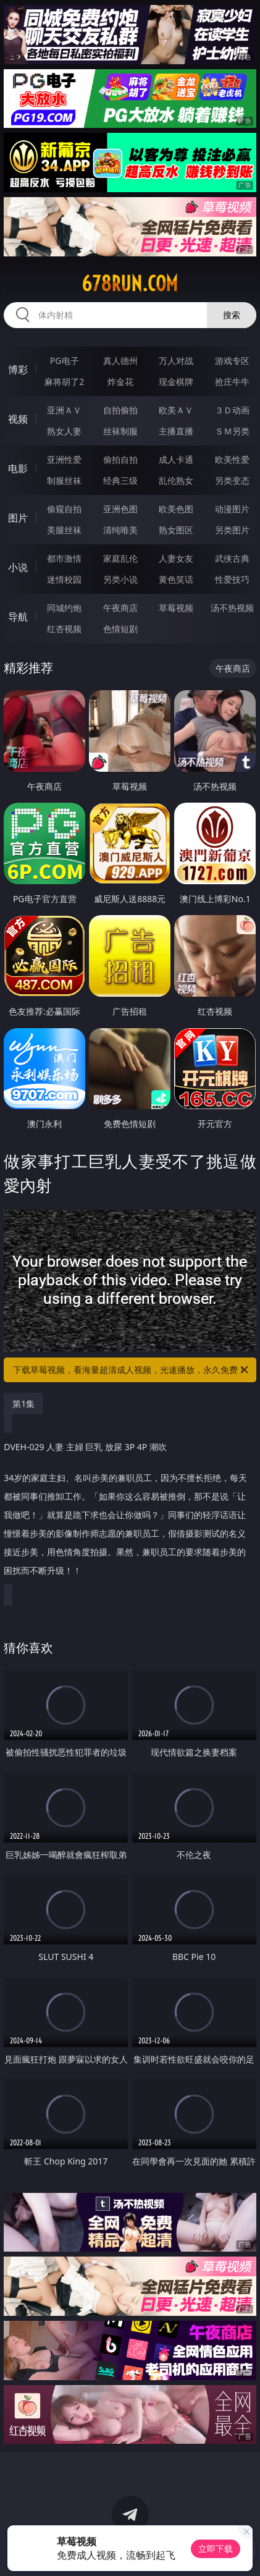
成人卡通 (176, 459)
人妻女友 (176, 558)
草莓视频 (176, 608)
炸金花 (120, 381)
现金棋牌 (176, 381)
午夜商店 (120, 608)
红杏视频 (64, 629)
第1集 (23, 1403)
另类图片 (232, 530)
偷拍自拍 (120, 459)
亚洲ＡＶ (64, 410)
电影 (18, 468)
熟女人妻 (64, 431)
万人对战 (176, 360)
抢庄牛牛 (232, 381)
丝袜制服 (120, 431)
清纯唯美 (120, 530)
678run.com (130, 283)
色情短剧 (120, 629)
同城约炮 (64, 608)
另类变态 (232, 480)
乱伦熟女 (176, 480)
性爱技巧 (232, 579)
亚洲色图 (120, 509)
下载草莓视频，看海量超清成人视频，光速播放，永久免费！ (131, 1369)
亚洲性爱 (64, 459)
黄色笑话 (176, 579)
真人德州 (120, 360)
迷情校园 (64, 579)
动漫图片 (232, 509)
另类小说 (120, 579)
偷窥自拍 (64, 509)
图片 (18, 518)
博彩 (18, 369)
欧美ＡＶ (176, 410)
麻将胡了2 (64, 381)
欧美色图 (176, 509)
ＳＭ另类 (232, 431)
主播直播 (176, 431)
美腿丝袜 (64, 530)
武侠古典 (232, 558)
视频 (18, 419)
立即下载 (215, 2548)
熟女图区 (176, 530)
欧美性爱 (232, 459)
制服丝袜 (64, 480)
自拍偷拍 (120, 410)
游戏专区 (232, 360)
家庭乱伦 (120, 558)
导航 (18, 616)
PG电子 (64, 360)
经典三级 (120, 480)
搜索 (231, 315)
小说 (18, 567)
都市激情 (64, 558)
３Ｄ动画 (232, 410)
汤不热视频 (232, 608)
